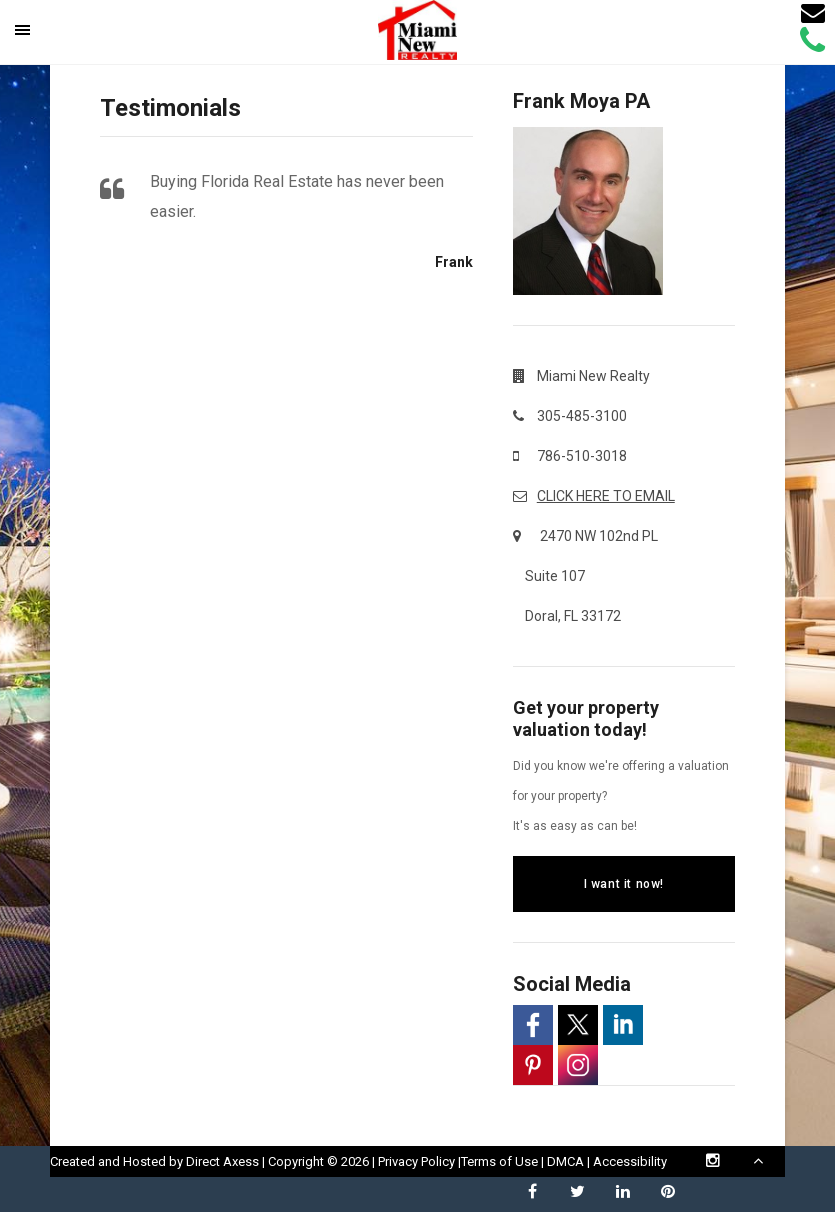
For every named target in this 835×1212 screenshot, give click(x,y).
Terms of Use (499, 1161)
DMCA (565, 1161)
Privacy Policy (416, 1161)
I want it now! (624, 884)
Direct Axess (222, 1161)
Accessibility (630, 1161)
